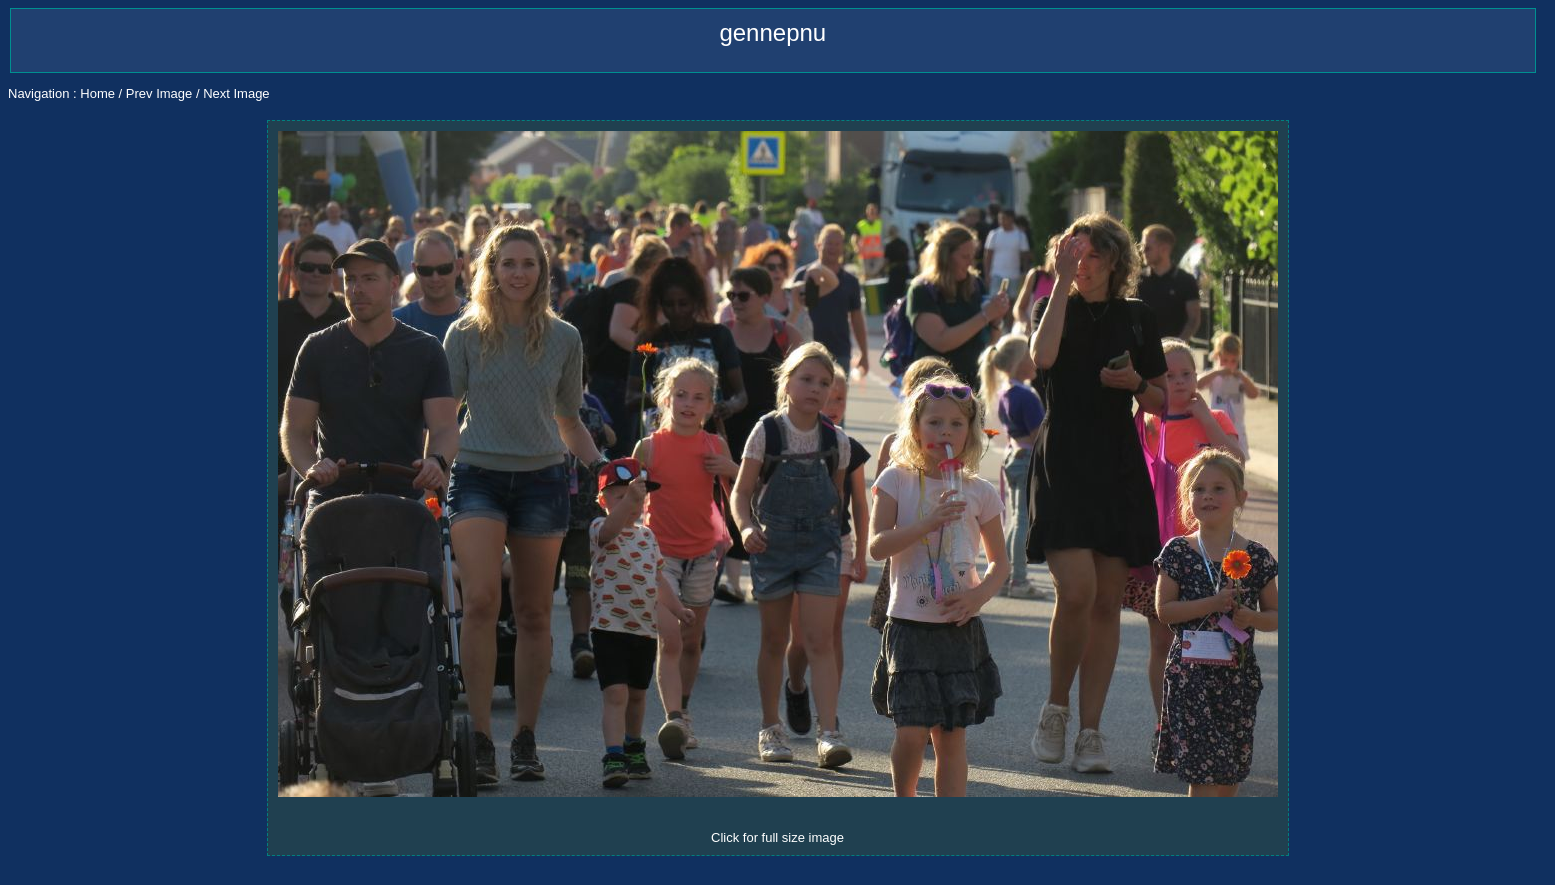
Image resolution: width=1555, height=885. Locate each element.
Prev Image (159, 93)
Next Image (236, 93)
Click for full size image (777, 837)
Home (97, 93)
